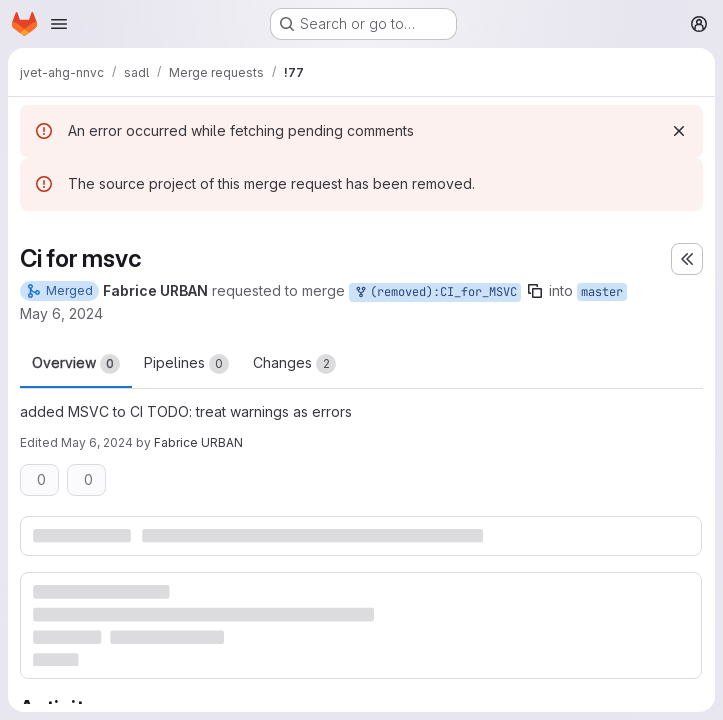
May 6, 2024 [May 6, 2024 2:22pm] (61, 313)
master (602, 292)
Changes (294, 364)
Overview (76, 364)
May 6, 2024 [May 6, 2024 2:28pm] (97, 442)
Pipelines (186, 364)
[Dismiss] (679, 131)
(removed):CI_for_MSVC (435, 292)
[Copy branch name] (535, 291)
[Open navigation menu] (59, 24)
